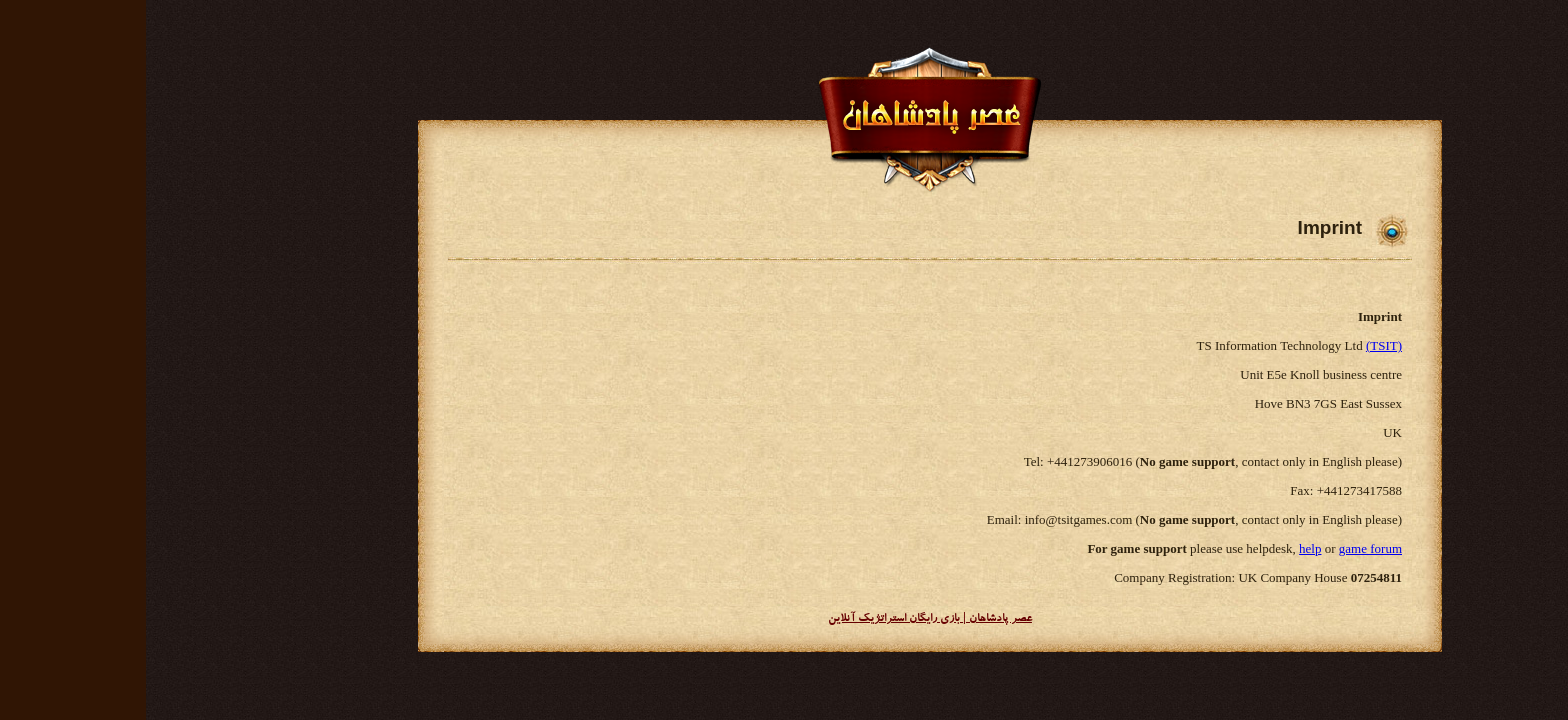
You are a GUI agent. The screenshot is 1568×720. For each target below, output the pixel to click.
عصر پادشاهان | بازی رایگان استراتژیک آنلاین (784, 619)
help (1164, 548)
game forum (1224, 548)
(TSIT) (1238, 345)
